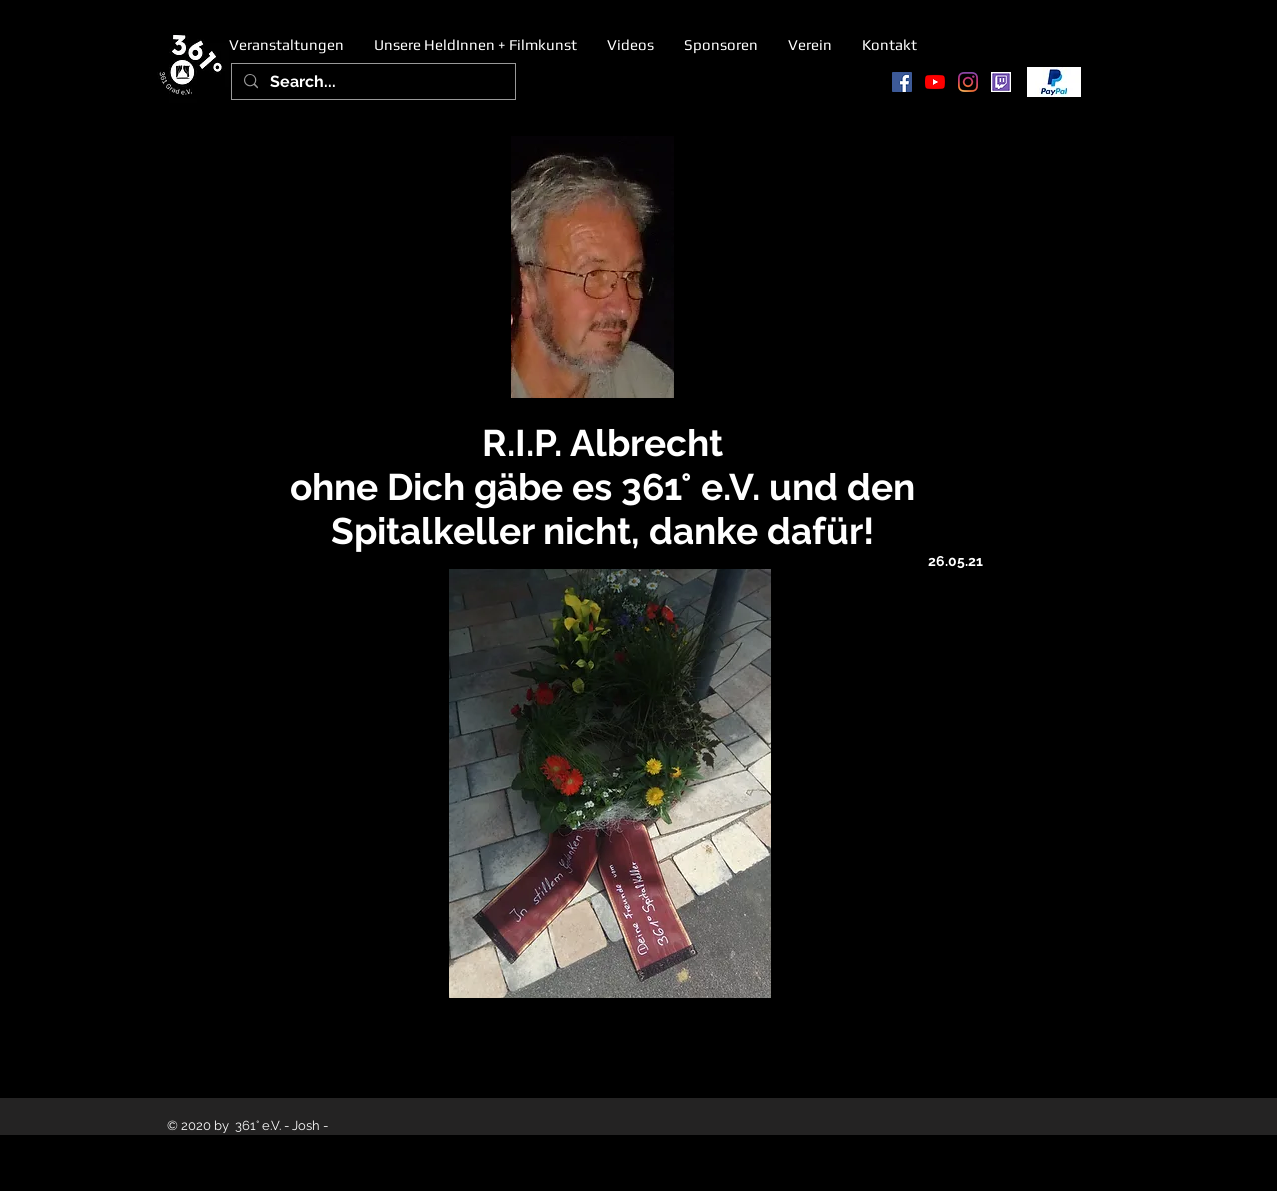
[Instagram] (968, 82)
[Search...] (371, 81)
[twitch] (1001, 82)
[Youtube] (935, 82)
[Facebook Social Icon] (902, 82)
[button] (475, 45)
